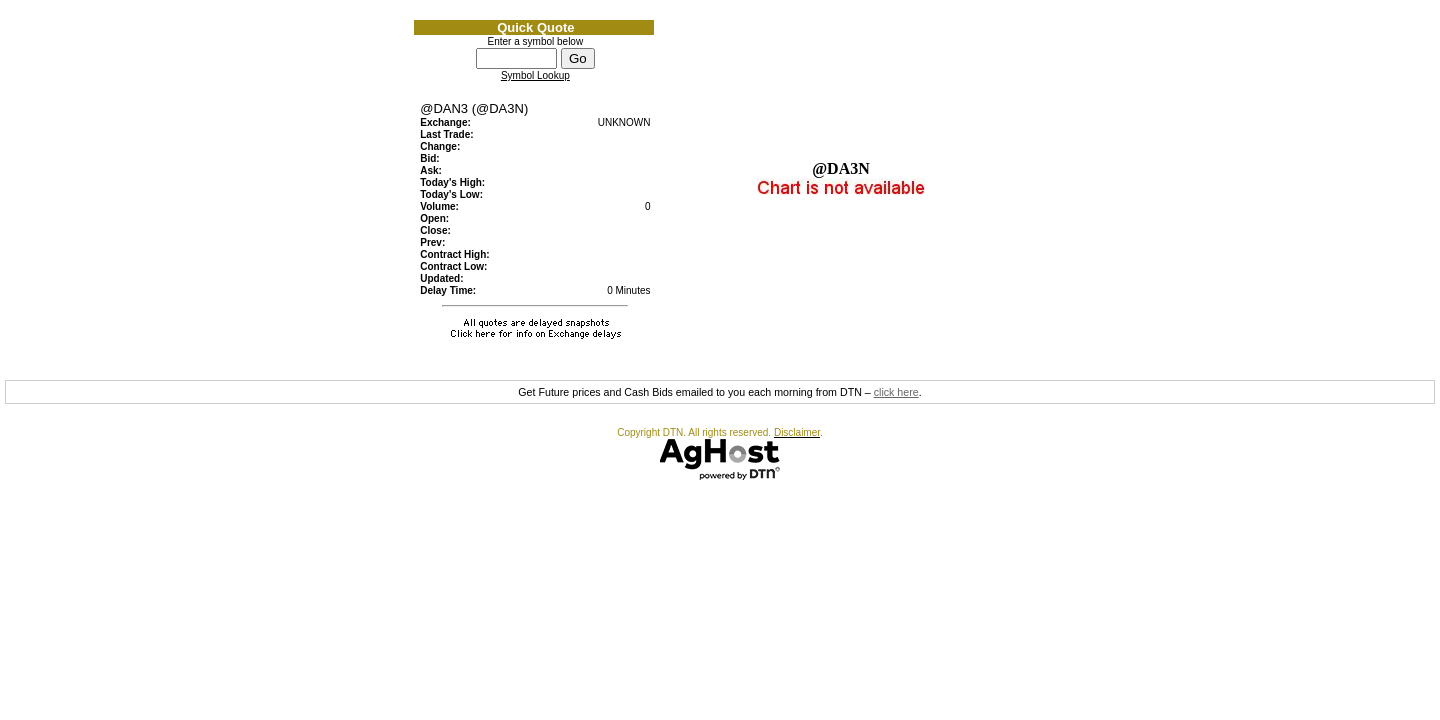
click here (896, 392)
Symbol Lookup (535, 75)
